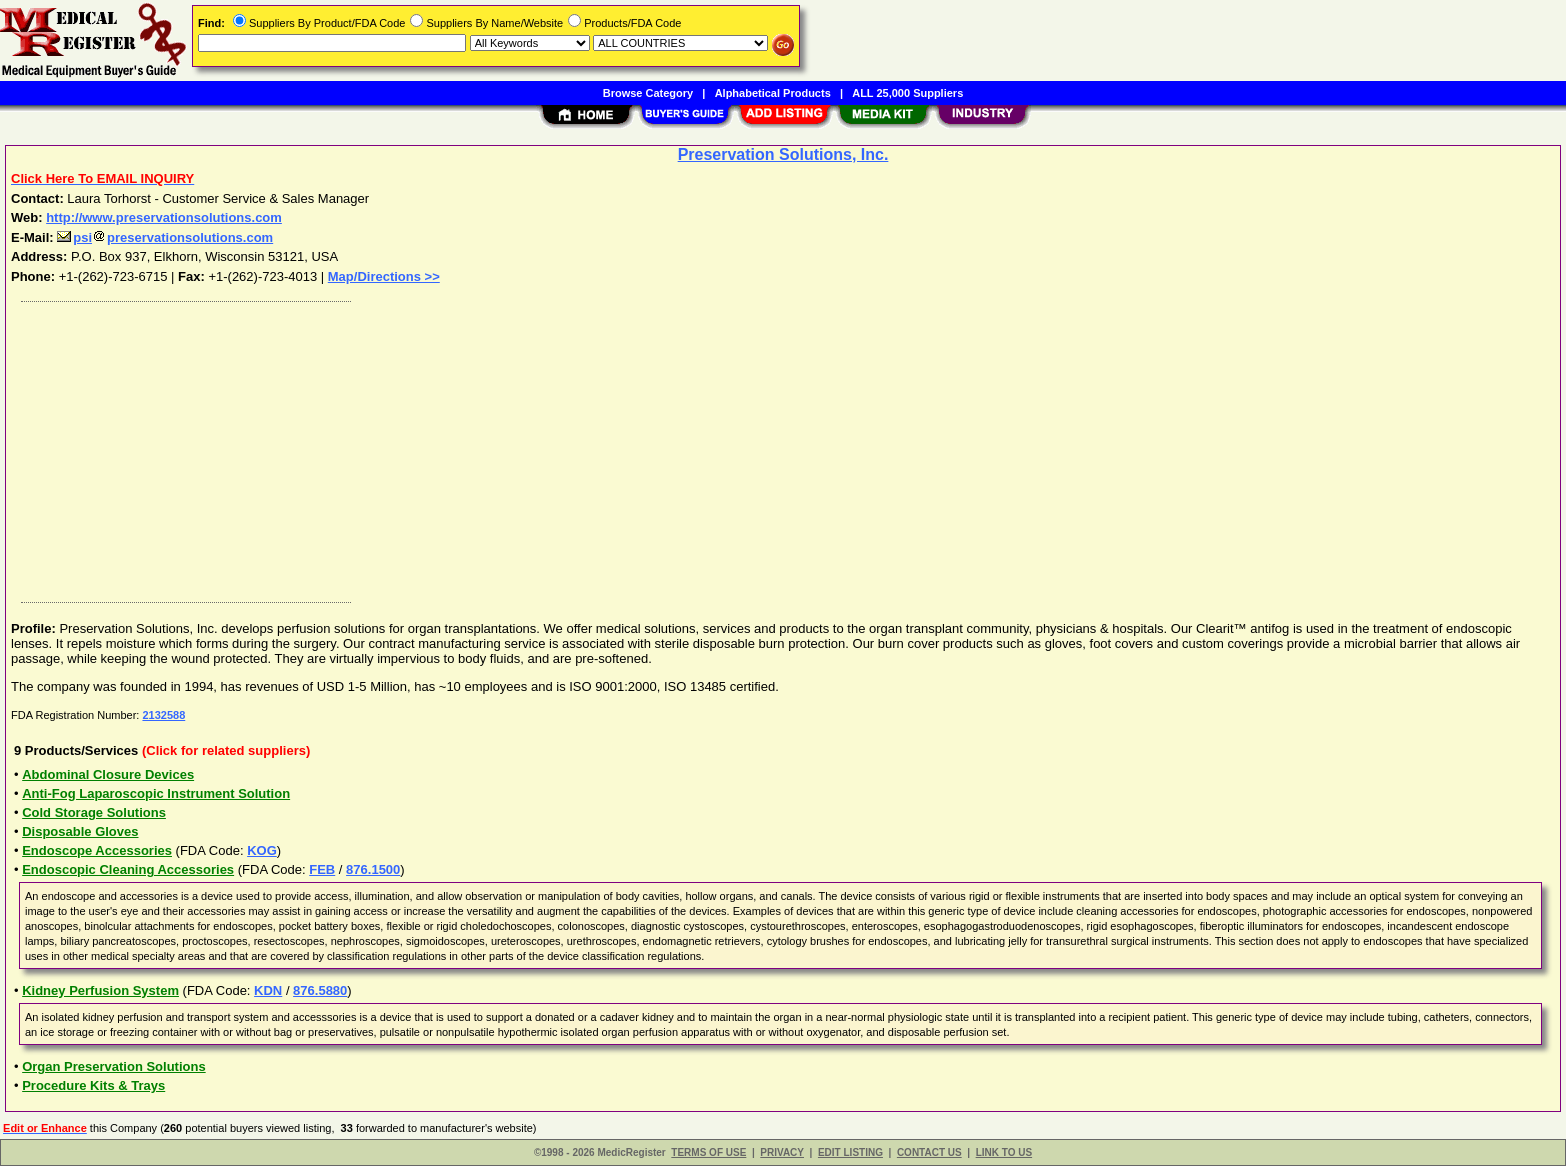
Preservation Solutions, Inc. (783, 154)
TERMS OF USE (708, 1152)
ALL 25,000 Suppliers (907, 93)
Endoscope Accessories (97, 850)
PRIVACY (782, 1152)
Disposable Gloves (80, 831)
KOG (262, 850)
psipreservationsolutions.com (165, 237)
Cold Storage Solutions (94, 812)
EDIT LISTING (850, 1152)
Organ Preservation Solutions (114, 1066)
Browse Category (648, 93)
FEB (322, 869)
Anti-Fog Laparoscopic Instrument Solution (156, 793)
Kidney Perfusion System (100, 990)
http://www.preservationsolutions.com (164, 217)
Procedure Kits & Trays (93, 1085)
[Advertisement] (613, 447)
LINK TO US (1004, 1152)
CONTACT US (929, 1152)
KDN (268, 990)
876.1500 (373, 869)
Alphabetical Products (773, 93)
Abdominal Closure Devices (108, 774)
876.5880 (320, 990)
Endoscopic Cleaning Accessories (128, 869)
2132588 (163, 715)
